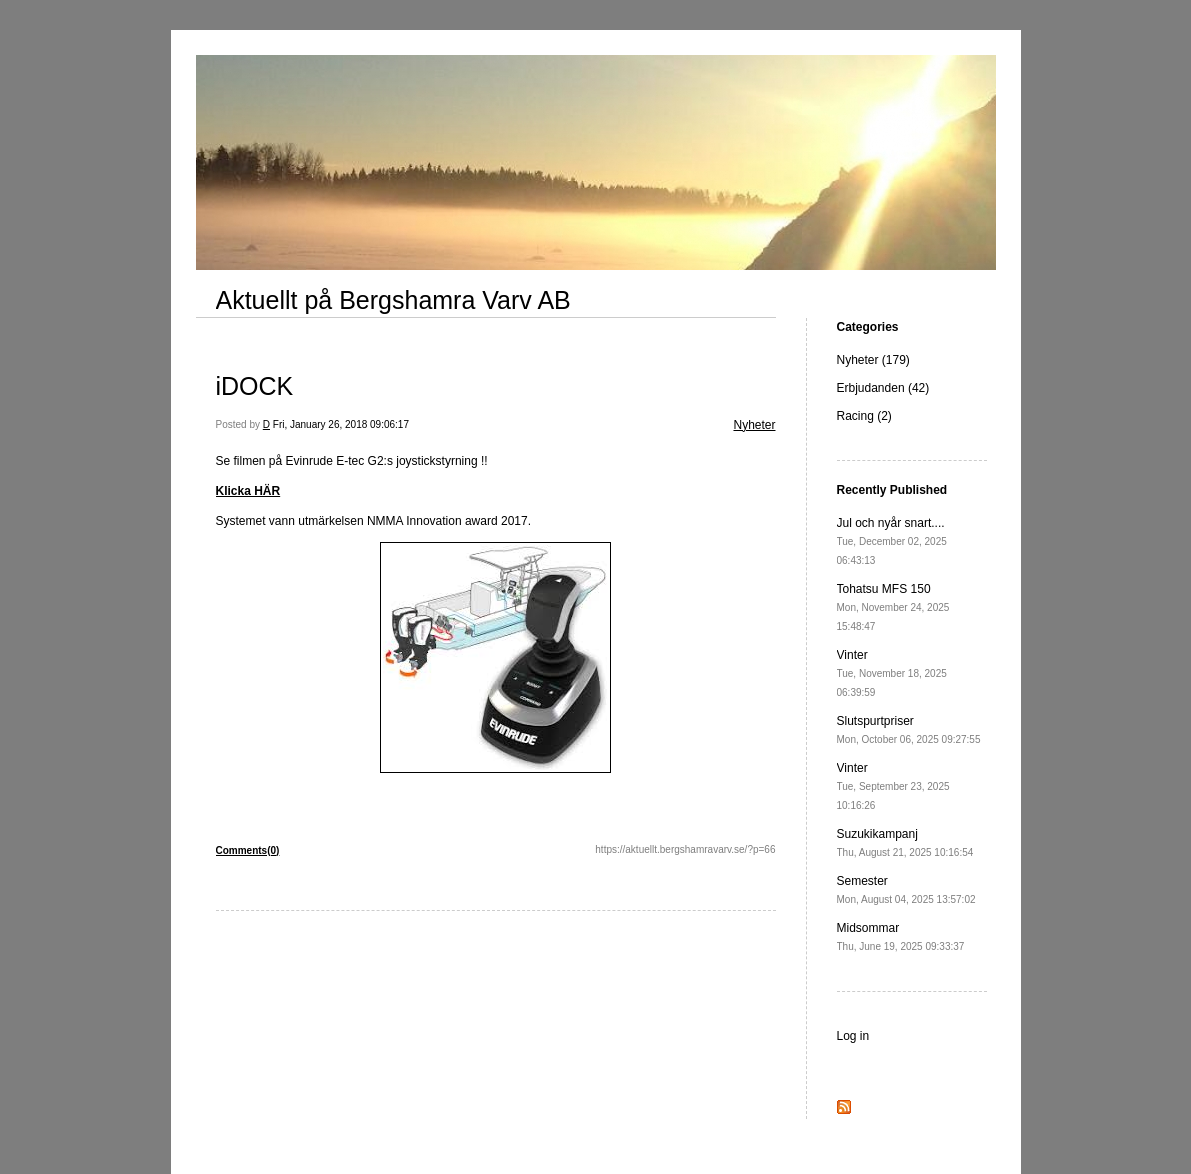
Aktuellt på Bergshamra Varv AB (393, 300)
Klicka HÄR (248, 491)
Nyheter (754, 425)
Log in (853, 1036)
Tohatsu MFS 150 (893, 607)
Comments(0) (248, 850)
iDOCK (255, 386)
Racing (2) (864, 416)
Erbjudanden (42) (883, 388)
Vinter (892, 673)
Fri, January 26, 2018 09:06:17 (341, 424)
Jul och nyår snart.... (892, 541)
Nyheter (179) (873, 360)
